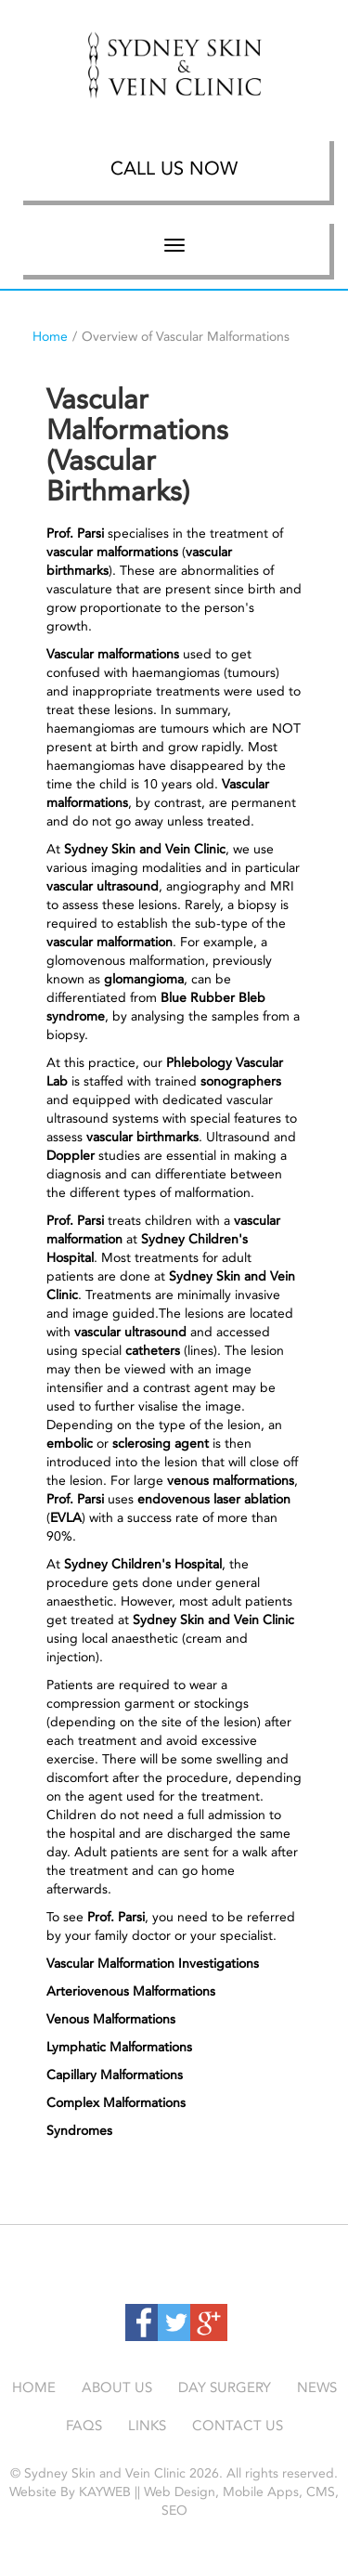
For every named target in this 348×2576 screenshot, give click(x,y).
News (317, 2387)
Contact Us (237, 2425)
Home (50, 337)
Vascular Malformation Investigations (152, 1963)
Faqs (84, 2425)
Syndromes (79, 2131)
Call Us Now (174, 168)
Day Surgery (224, 2387)
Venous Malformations (110, 2019)
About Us (117, 2387)
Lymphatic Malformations (119, 2047)
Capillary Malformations (114, 2075)
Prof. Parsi (75, 533)
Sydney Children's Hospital (143, 1564)
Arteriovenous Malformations (130, 1991)
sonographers (240, 1081)
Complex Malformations (116, 2103)
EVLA (66, 1518)
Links (147, 2425)
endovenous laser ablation (213, 1499)
